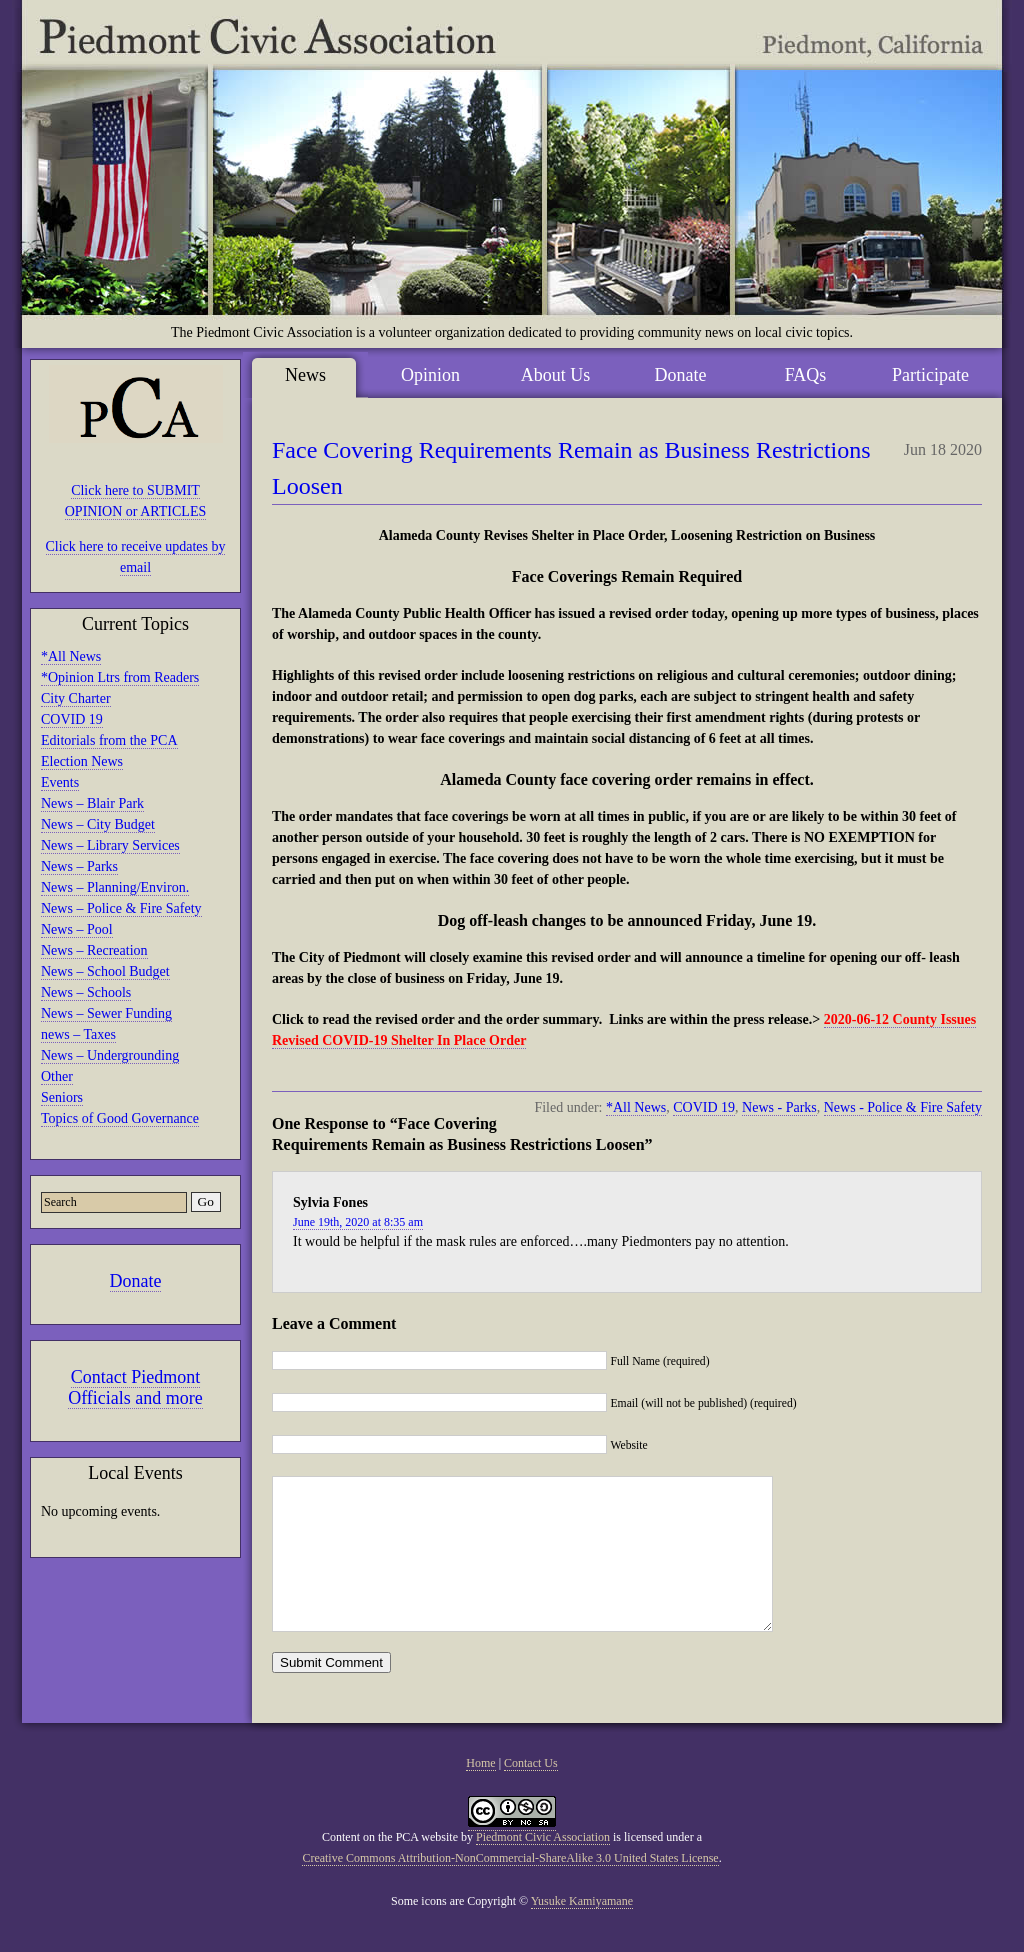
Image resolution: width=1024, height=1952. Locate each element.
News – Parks (79, 866)
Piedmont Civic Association (543, 1867)
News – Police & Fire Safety (121, 908)
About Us (556, 375)
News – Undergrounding (110, 1055)
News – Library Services (110, 845)
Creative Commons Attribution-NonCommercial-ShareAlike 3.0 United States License (510, 1888)
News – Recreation (94, 950)
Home (480, 1793)
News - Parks (779, 1107)
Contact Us (531, 1793)
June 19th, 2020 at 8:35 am (358, 1222)
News (305, 375)
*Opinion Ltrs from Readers (120, 677)
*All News (71, 656)
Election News (82, 761)
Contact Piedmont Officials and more (135, 1387)
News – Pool (77, 929)
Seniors (62, 1097)
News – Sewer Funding (106, 1013)
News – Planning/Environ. (115, 887)
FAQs (806, 375)
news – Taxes (78, 1034)
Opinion (430, 375)
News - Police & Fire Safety (903, 1107)
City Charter (76, 698)
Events (60, 782)
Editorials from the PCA (109, 740)
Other (57, 1076)
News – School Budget (105, 971)
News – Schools (86, 992)
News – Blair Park (92, 803)
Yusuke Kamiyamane (582, 1931)
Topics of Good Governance (120, 1118)
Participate (930, 375)
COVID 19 (72, 719)
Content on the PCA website (390, 1867)
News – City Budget (98, 824)
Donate (136, 1281)
